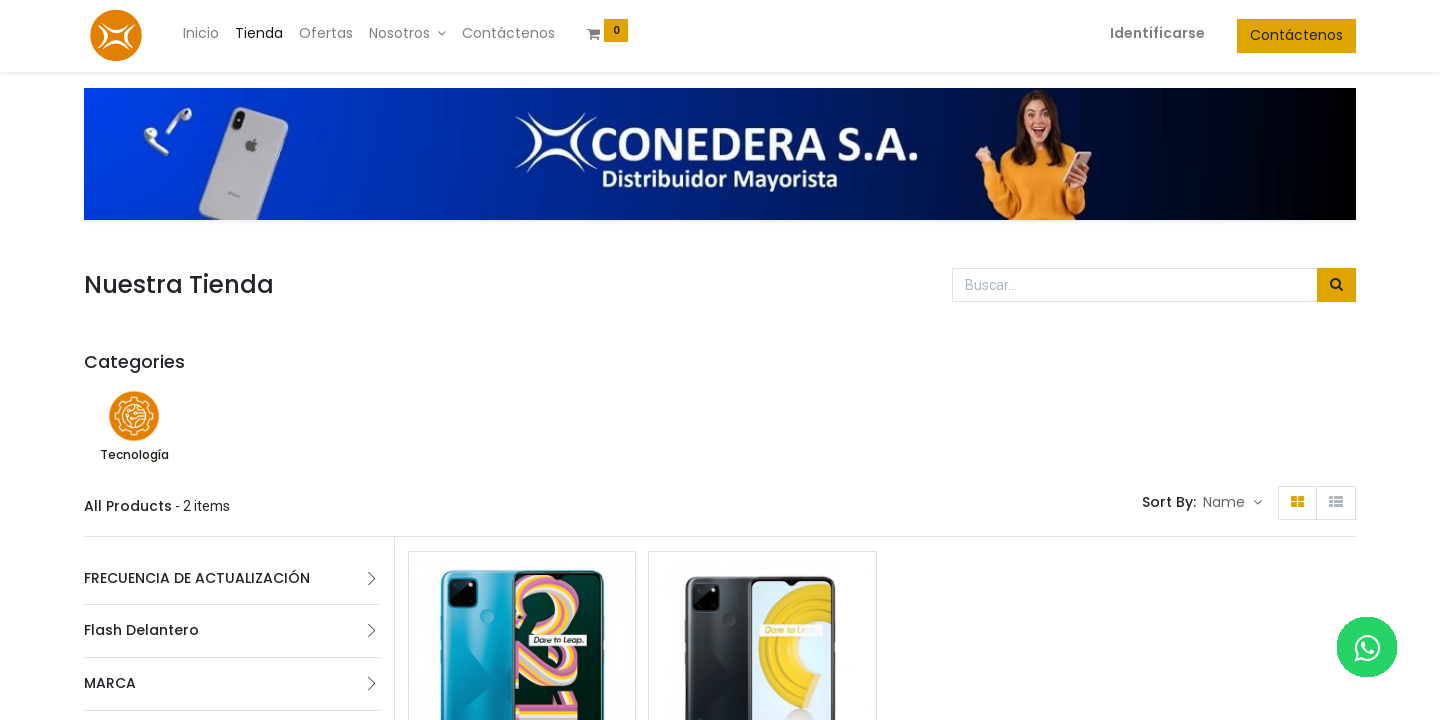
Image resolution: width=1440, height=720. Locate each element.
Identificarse (1157, 33)
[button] (1232, 503)
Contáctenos (1296, 35)
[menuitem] (201, 34)
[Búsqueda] (1336, 285)
